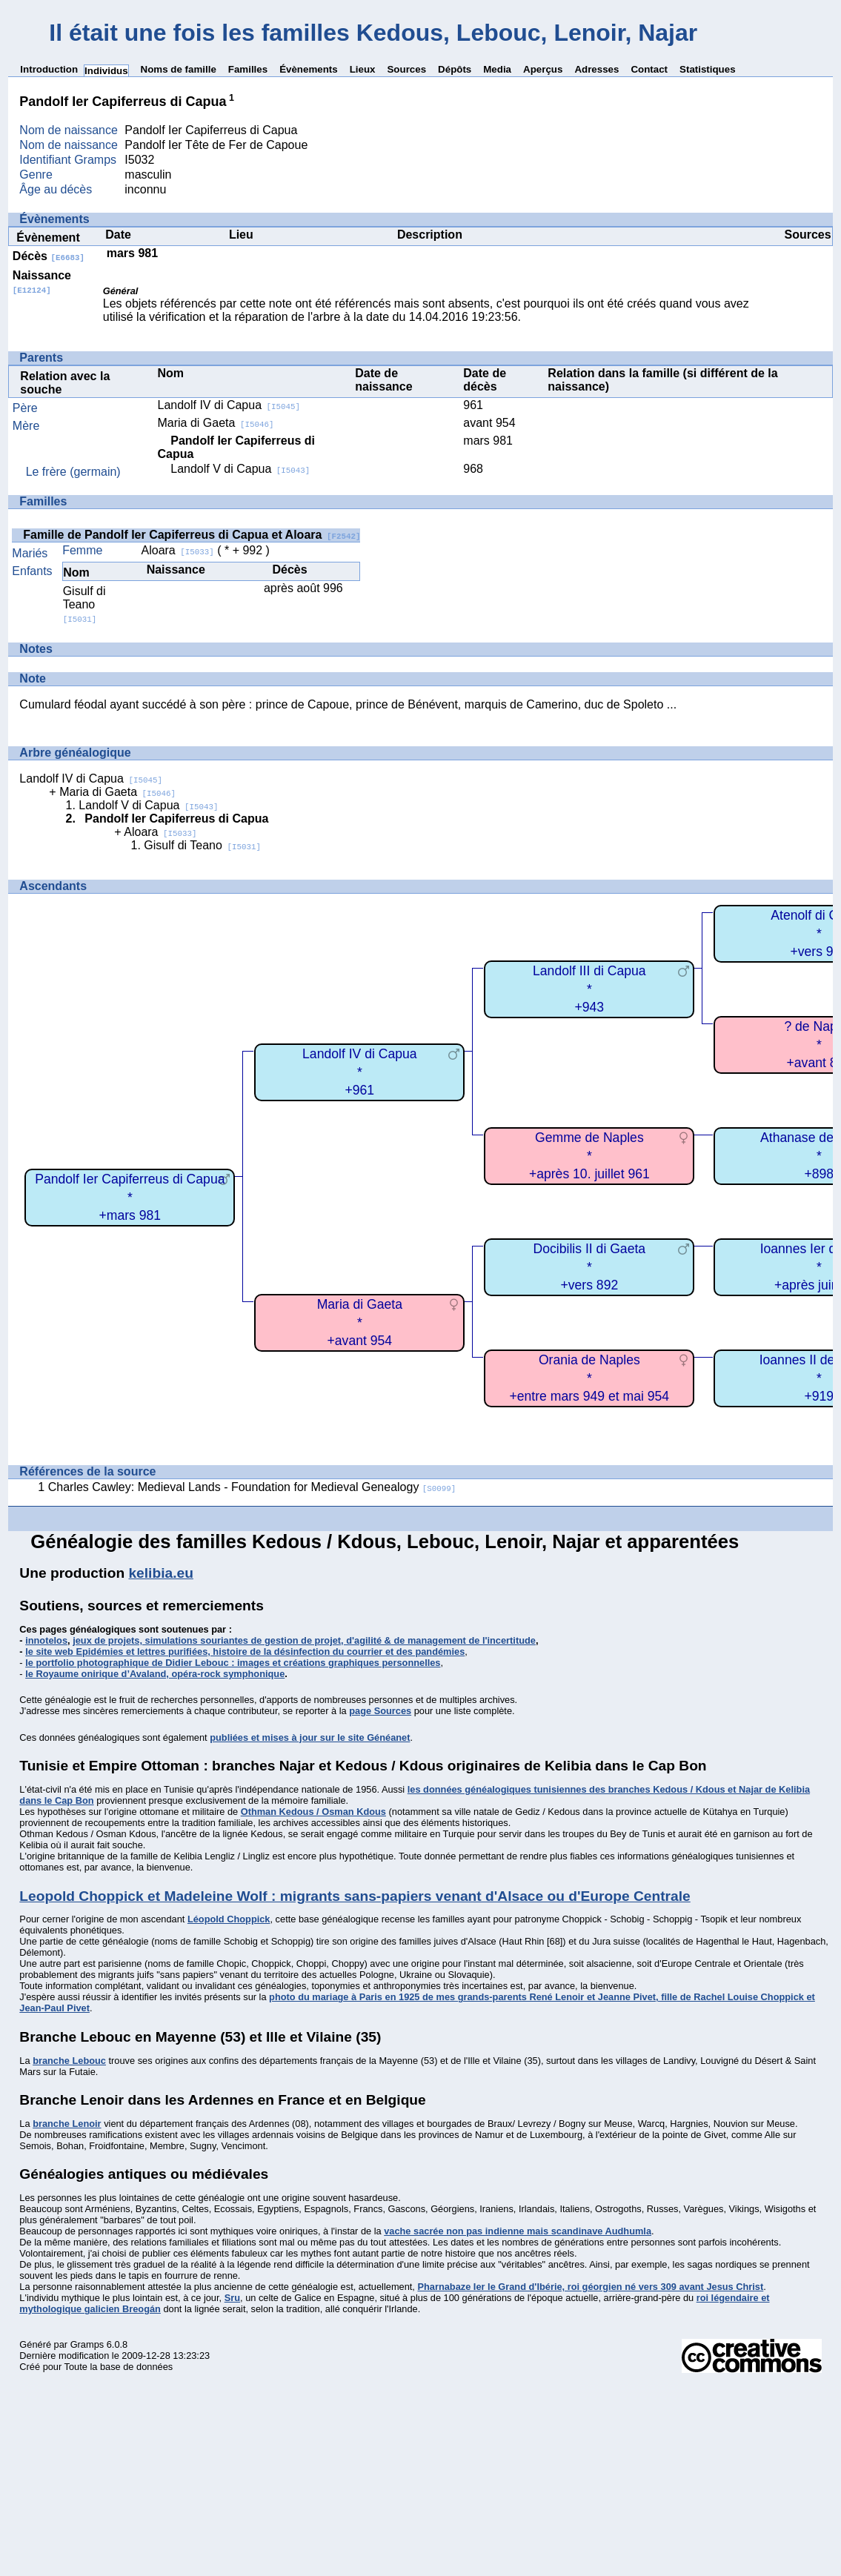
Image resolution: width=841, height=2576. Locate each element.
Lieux (363, 69)
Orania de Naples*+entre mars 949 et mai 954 (590, 1378)
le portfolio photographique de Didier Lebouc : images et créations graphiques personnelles (232, 1662)
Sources (406, 69)
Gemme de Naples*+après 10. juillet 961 (589, 1155)
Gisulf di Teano (84, 604)
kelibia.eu (160, 1573)
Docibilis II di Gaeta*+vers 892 (589, 1266)
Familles (247, 69)
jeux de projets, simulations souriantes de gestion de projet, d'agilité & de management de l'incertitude (304, 1640)
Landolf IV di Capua (228, 405)
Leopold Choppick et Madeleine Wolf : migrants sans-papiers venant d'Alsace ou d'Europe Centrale (354, 1896)
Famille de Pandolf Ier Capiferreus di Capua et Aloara (191, 534)
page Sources (380, 1710)
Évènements (308, 69)
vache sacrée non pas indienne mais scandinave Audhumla (517, 2231)
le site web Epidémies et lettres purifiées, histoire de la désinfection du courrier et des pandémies (245, 1651)
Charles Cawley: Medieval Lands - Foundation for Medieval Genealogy (252, 1487)
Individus (106, 70)
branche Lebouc (69, 2060)
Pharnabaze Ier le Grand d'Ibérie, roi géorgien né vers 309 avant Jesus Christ (590, 2286)
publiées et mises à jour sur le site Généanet (310, 1737)
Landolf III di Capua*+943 (589, 989)
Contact (649, 69)
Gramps (87, 2344)
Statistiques (707, 69)
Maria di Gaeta (215, 422)
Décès (48, 256)
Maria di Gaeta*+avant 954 (359, 1322)
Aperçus (542, 69)
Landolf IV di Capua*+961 (359, 1072)
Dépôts (454, 69)
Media (497, 69)
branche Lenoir (67, 2123)
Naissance (42, 282)
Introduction (49, 69)
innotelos (46, 1640)
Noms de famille (178, 69)
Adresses (596, 69)
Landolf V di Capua (240, 468)
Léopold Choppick (228, 1919)
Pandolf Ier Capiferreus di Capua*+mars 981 (130, 1197)
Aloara (178, 550)
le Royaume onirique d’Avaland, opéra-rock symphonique (155, 1673)
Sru (232, 2297)
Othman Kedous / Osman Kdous (313, 1811)
